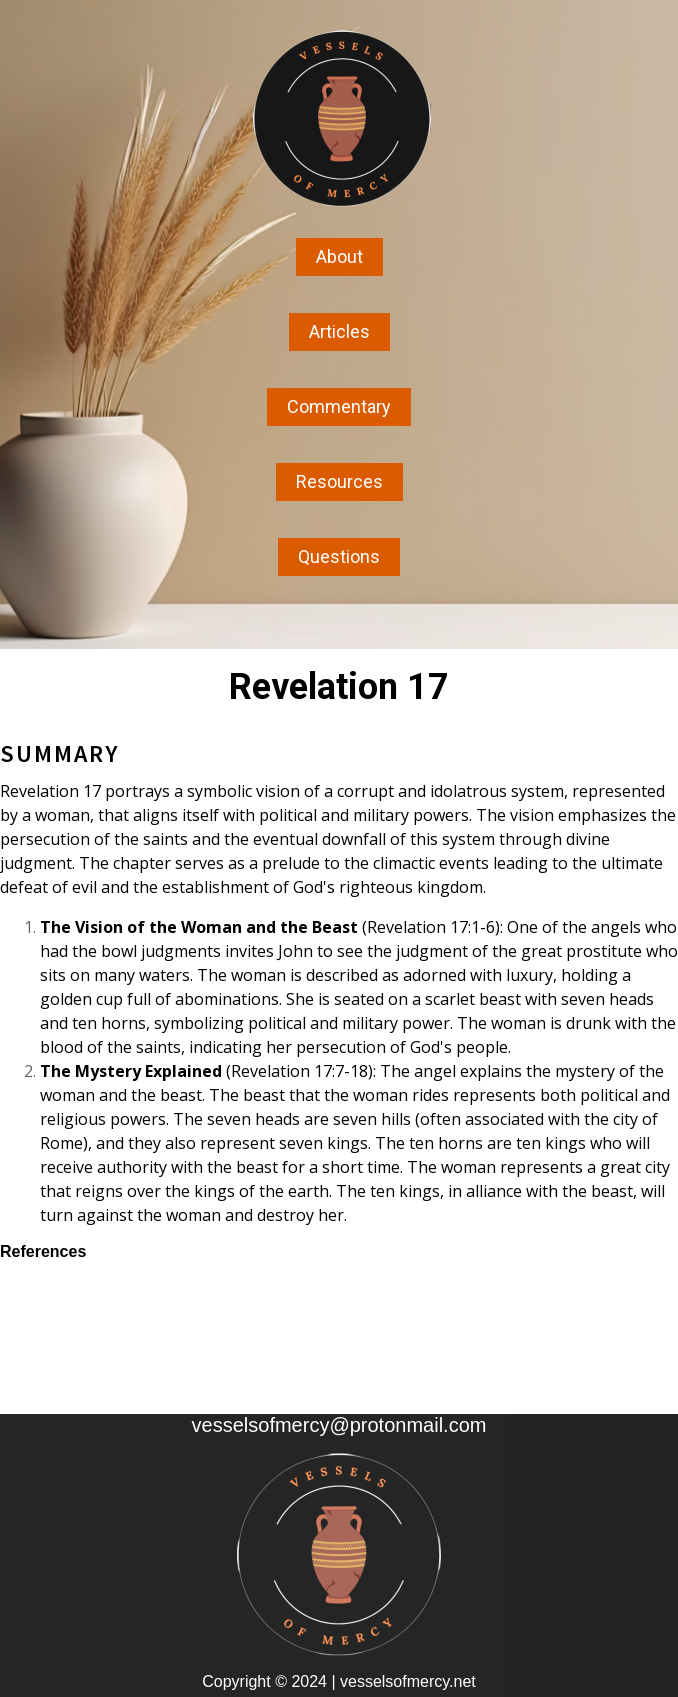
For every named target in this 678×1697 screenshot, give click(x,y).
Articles (339, 331)
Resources (339, 481)
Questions (339, 556)
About (339, 256)
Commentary (339, 406)
